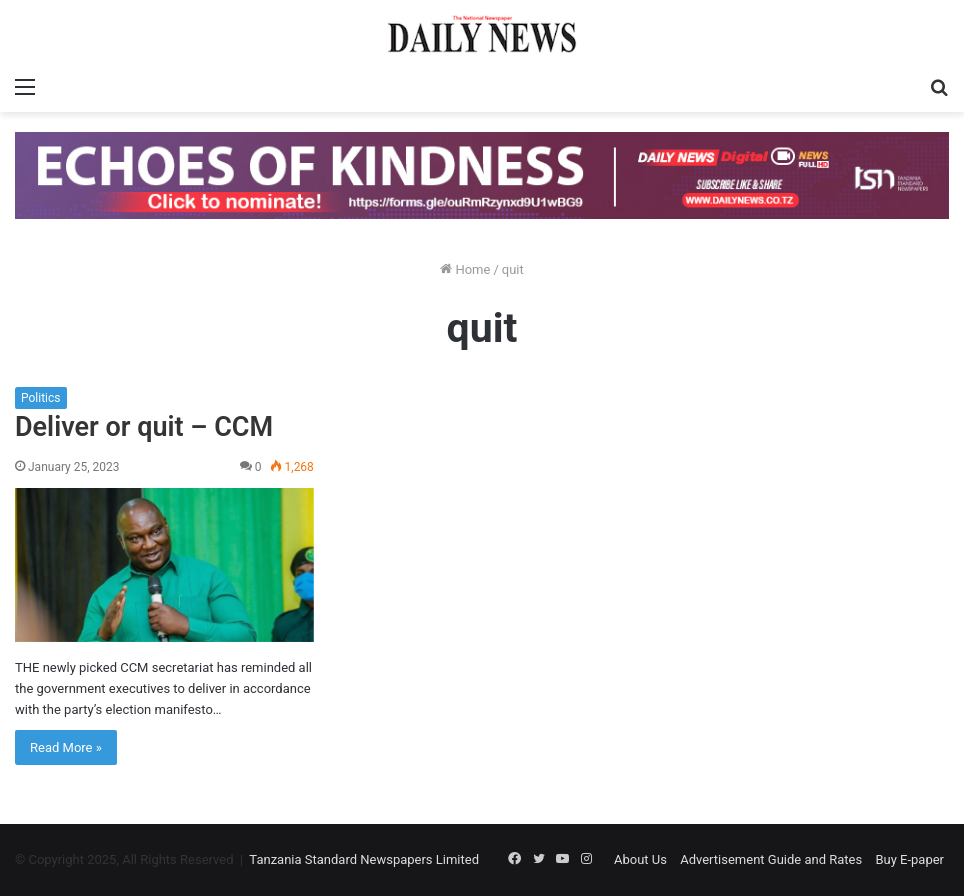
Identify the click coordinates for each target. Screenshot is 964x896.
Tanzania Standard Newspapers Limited (364, 859)
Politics (41, 398)
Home (465, 269)
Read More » (66, 747)
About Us (640, 859)
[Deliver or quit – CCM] (164, 565)
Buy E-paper (909, 859)
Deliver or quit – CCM (144, 427)
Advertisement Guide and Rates (771, 859)
